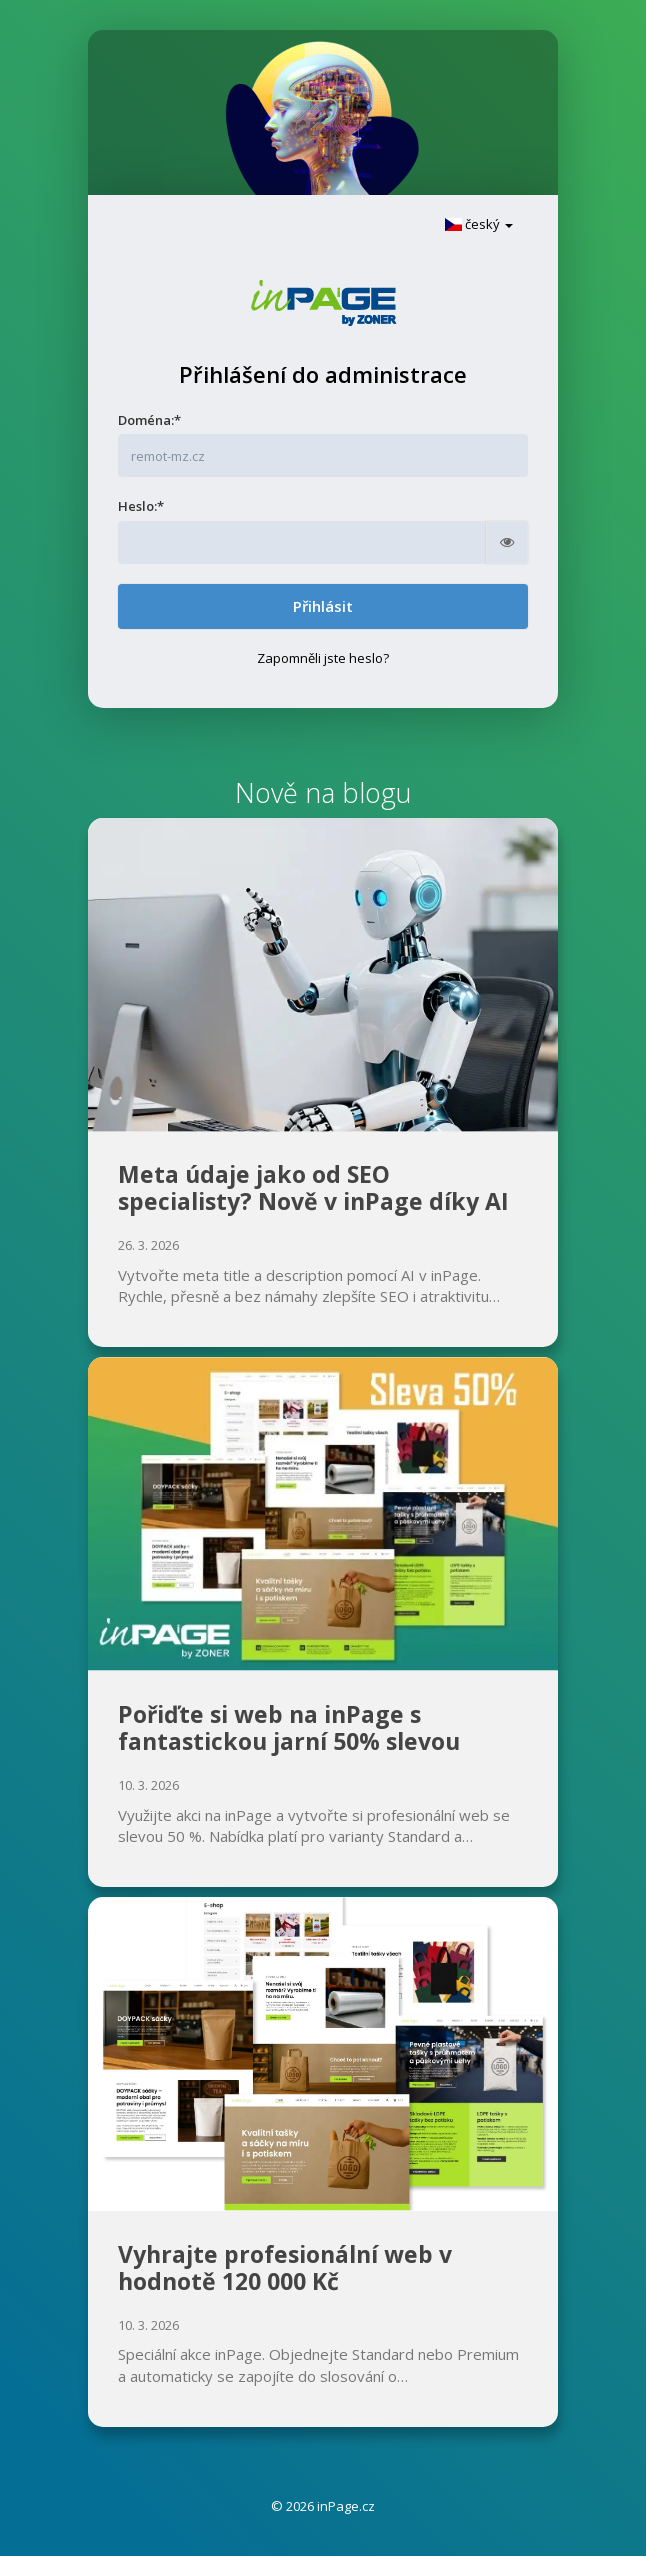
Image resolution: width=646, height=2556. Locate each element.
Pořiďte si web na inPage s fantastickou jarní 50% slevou (289, 1728)
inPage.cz (346, 2506)
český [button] (479, 224)
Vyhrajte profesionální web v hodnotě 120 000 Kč (285, 2268)
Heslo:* (141, 506)
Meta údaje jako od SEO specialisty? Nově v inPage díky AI (313, 1188)
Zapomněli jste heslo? (323, 658)
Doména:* (149, 420)
